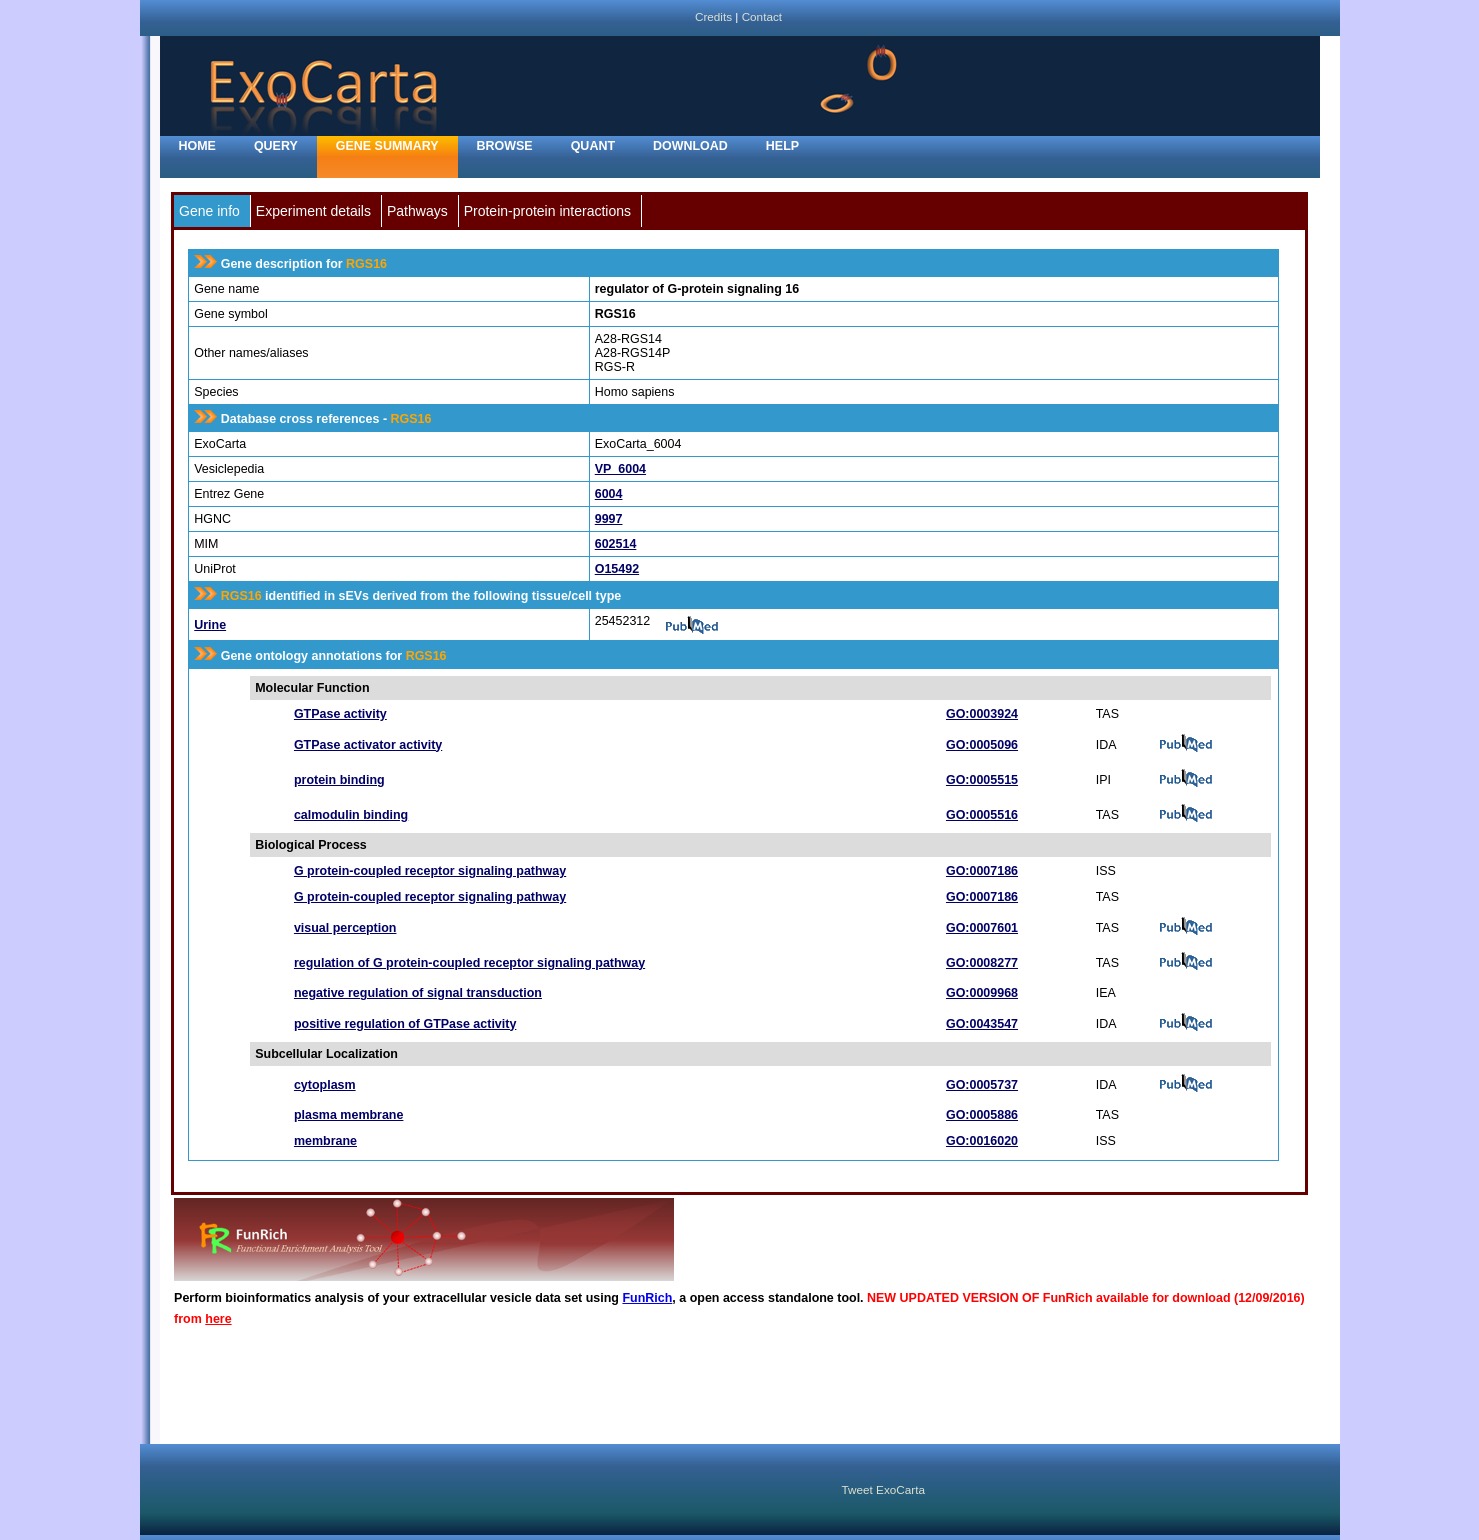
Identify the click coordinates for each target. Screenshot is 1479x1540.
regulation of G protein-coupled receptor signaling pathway (469, 963)
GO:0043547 (982, 1024)
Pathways (417, 211)
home (197, 146)
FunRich (647, 1298)
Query (276, 146)
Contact (762, 16)
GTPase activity (340, 714)
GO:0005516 (982, 815)
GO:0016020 (982, 1141)
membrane (325, 1141)
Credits (713, 16)
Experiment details (313, 211)
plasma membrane (349, 1115)
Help (782, 146)
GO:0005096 (982, 745)
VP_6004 (620, 469)
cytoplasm (325, 1085)
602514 (616, 544)
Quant (593, 146)
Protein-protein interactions (547, 211)
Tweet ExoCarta (883, 1489)
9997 (609, 519)
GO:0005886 (982, 1115)
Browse (505, 146)
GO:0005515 (982, 780)
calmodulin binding (351, 815)
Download (690, 146)
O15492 (617, 569)
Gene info (209, 211)
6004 (609, 494)
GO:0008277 (982, 963)
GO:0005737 (982, 1085)
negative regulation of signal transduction (418, 993)
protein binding (339, 780)
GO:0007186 (982, 871)
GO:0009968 (982, 993)
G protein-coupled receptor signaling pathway (430, 871)
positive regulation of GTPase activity (405, 1024)
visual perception (345, 928)
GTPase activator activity (368, 745)
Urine (210, 625)
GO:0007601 (982, 928)
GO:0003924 (982, 714)
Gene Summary (387, 146)
